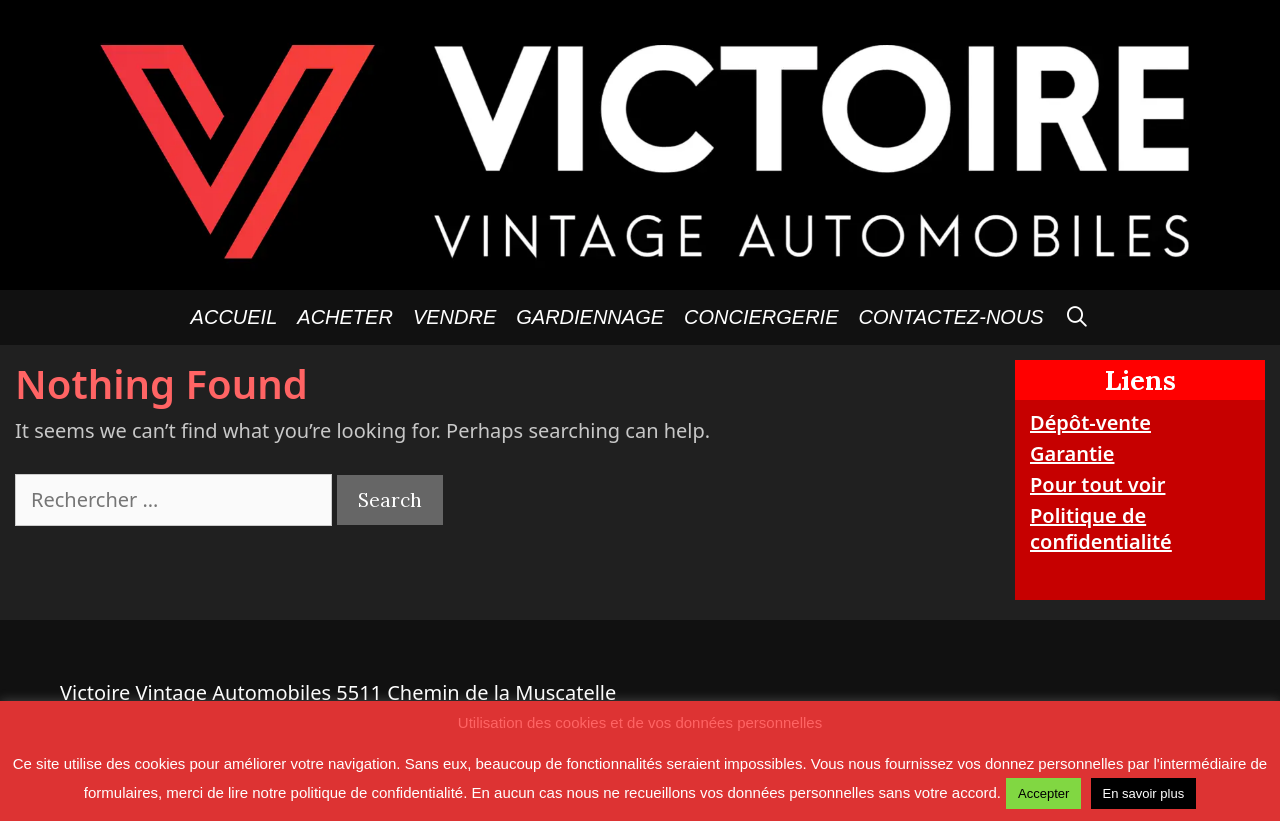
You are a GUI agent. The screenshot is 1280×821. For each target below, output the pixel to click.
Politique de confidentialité (1101, 528)
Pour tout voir (1097, 484)
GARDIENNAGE (590, 317)
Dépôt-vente (1090, 422)
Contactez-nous (951, 317)
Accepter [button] (1043, 793)
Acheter (345, 317)
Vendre (454, 317)
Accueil (234, 317)
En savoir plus (1144, 793)
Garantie (1072, 453)
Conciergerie (761, 317)
